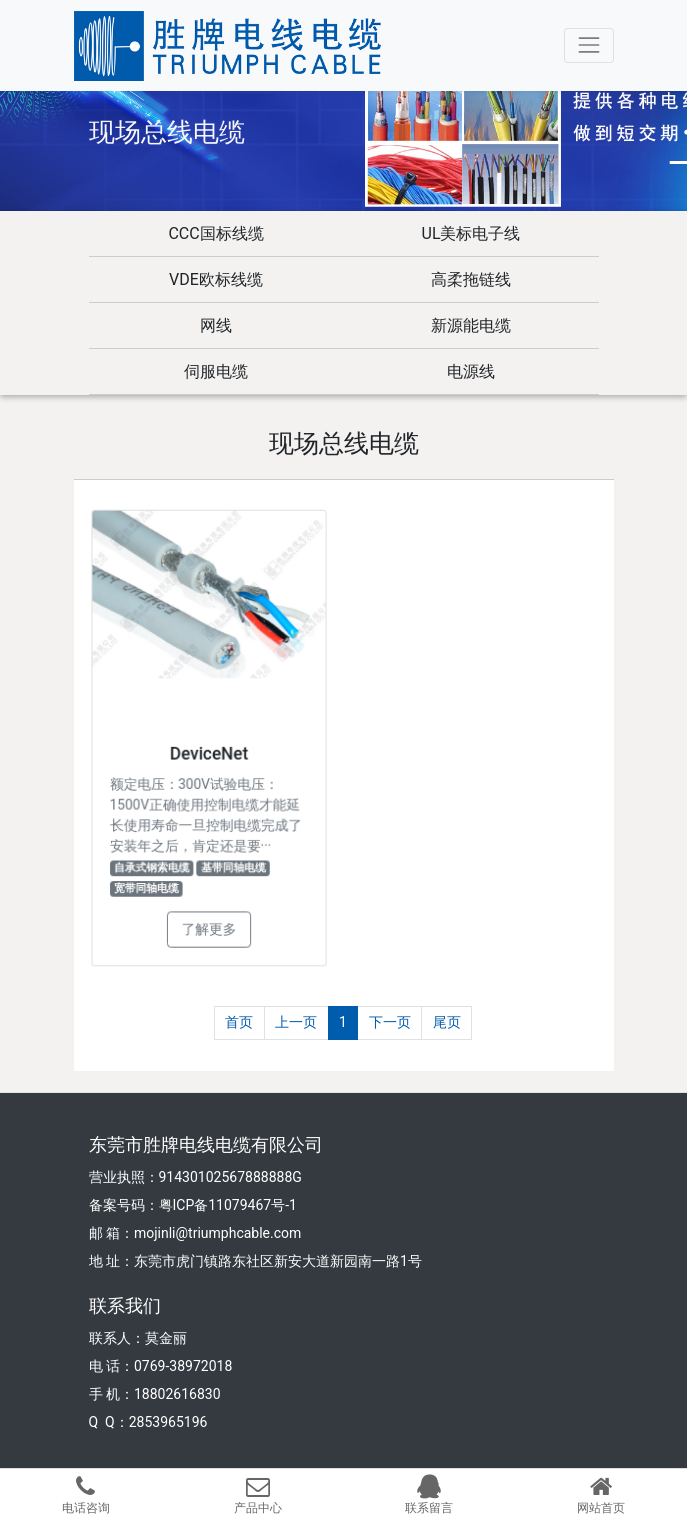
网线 (216, 325)
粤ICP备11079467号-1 (228, 1205)
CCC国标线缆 (215, 233)
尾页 (447, 1022)
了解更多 (208, 923)
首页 (239, 1022)
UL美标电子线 (471, 233)
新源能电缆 (471, 325)
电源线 (471, 371)
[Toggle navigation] (588, 45)
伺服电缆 (216, 371)
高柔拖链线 (471, 279)
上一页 (296, 1022)
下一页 (390, 1022)
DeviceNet (208, 752)
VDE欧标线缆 (216, 279)
